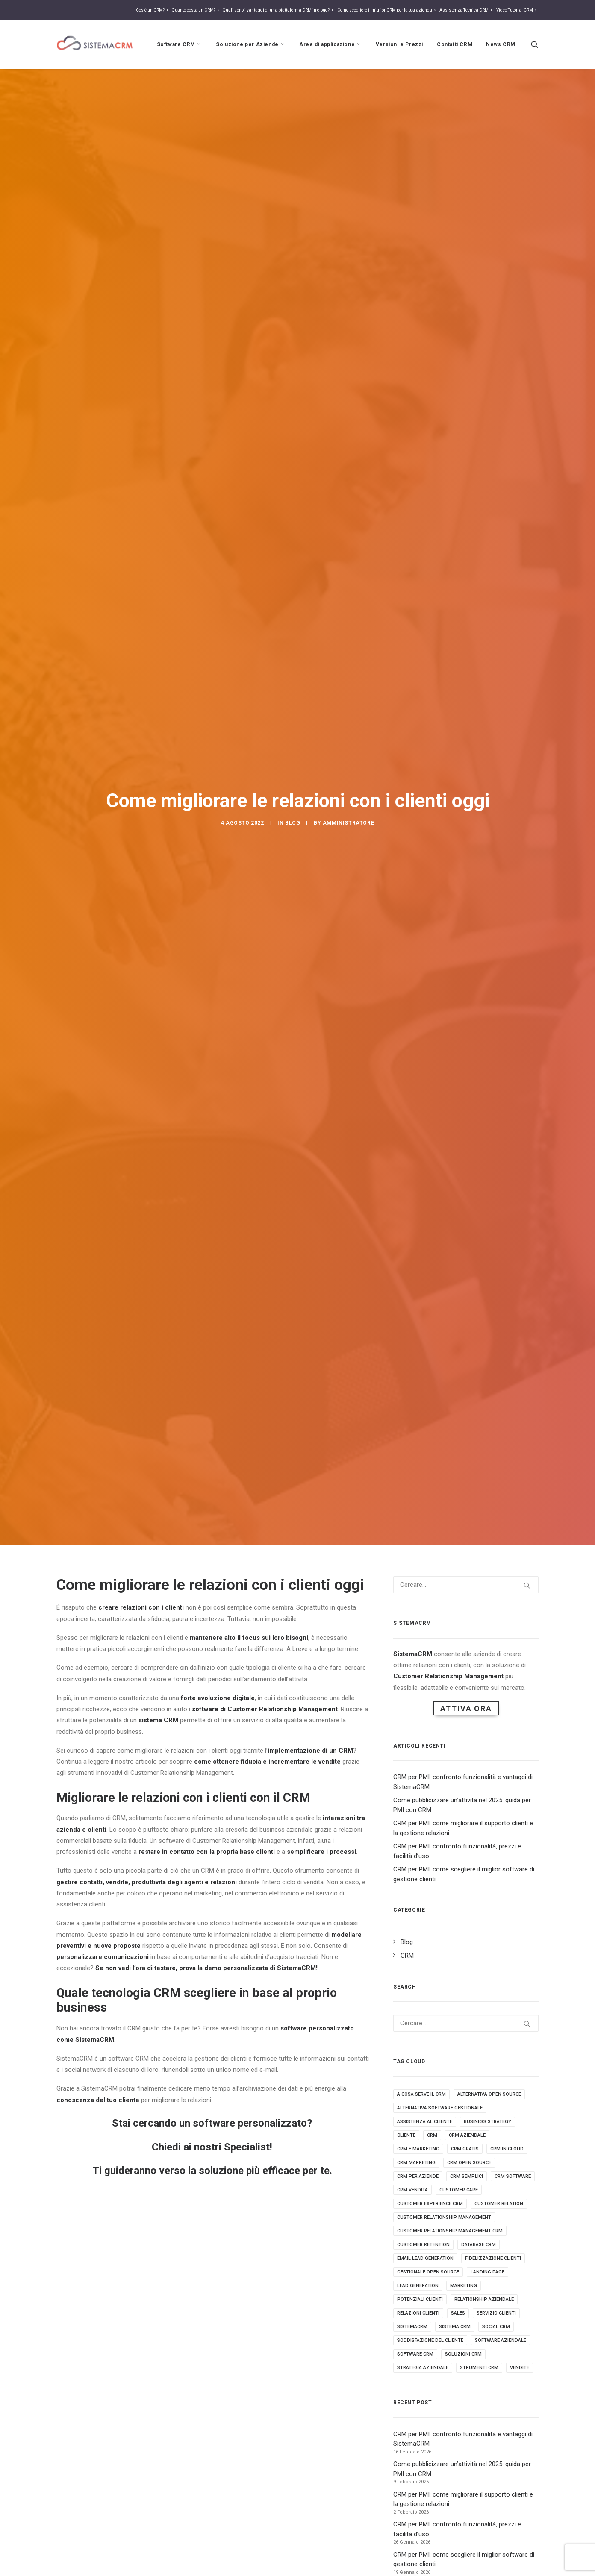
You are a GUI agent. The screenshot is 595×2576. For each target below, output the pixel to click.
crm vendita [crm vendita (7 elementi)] (412, 2017)
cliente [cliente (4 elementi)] (406, 1962)
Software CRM (180, 44)
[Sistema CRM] (94, 44)
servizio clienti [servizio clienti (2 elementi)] (496, 2140)
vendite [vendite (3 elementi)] (519, 2195)
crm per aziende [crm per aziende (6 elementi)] (418, 2003)
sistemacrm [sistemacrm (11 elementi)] (412, 2154)
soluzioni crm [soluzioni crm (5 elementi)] (463, 2181)
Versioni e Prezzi (399, 44)
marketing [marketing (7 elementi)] (463, 2113)
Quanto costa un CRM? (196, 10)
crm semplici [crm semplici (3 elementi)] (466, 2003)
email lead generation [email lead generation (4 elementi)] (425, 2085)
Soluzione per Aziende (251, 44)
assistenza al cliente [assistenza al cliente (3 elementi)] (424, 1949)
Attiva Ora (466, 1535)
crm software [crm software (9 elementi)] (513, 2003)
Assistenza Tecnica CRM (466, 10)
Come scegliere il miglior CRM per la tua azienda (387, 10)
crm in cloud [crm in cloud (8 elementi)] (507, 1976)
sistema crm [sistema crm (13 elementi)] (455, 2154)
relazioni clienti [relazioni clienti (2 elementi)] (418, 2140)
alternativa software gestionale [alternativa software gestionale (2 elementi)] (440, 1935)
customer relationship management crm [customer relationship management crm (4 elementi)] (450, 2058)
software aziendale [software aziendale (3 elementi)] (500, 2168)
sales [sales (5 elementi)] (458, 2140)
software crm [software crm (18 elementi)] (415, 2181)
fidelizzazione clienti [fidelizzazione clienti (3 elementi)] (493, 2085)
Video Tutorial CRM (517, 10)
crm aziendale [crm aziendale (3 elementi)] (467, 1962)
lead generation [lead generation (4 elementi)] (418, 2113)
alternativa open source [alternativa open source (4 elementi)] (489, 1921)
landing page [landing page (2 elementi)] (487, 2099)
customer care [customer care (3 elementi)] (458, 2017)
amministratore (348, 736)
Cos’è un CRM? (153, 10)
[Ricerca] (535, 44)
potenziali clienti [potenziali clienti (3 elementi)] (420, 2127)
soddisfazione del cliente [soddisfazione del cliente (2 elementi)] (430, 2168)
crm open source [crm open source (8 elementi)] (469, 1990)
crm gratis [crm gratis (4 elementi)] (465, 1976)
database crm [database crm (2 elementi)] (478, 2072)
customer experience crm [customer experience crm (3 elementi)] (430, 2031)
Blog (292, 736)
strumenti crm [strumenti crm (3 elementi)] (479, 2195)
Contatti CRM (454, 44)
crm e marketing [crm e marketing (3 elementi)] (418, 1976)
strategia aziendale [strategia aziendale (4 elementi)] (422, 2195)
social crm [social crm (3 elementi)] (496, 2154)
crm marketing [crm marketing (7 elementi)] (416, 1990)
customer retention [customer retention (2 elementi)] (423, 2072)
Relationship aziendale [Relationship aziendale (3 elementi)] (484, 2127)
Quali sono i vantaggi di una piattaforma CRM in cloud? (279, 10)
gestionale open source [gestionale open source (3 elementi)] (428, 2099)
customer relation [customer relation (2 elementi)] (498, 2031)
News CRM (500, 44)
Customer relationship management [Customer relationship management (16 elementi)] (444, 2044)
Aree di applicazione (330, 44)
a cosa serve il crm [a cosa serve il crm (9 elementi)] (421, 1921)
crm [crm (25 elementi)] (432, 1962)
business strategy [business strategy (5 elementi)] (487, 1949)
